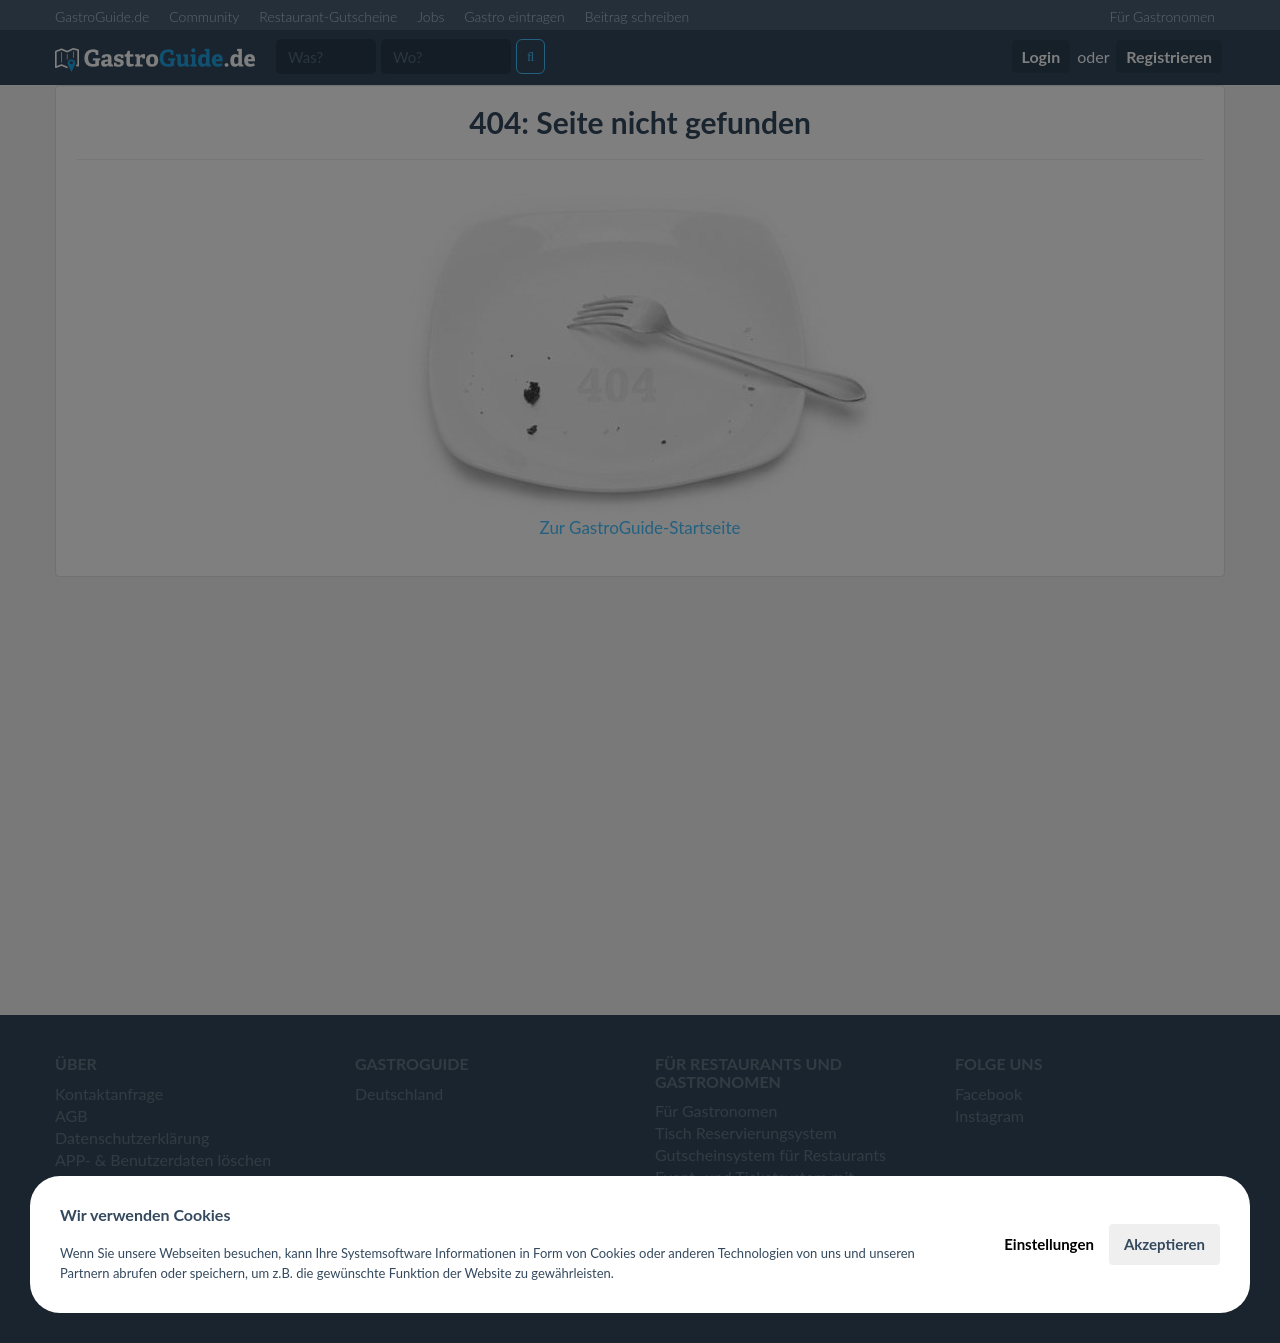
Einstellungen (1049, 1244)
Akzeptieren (1164, 1244)
